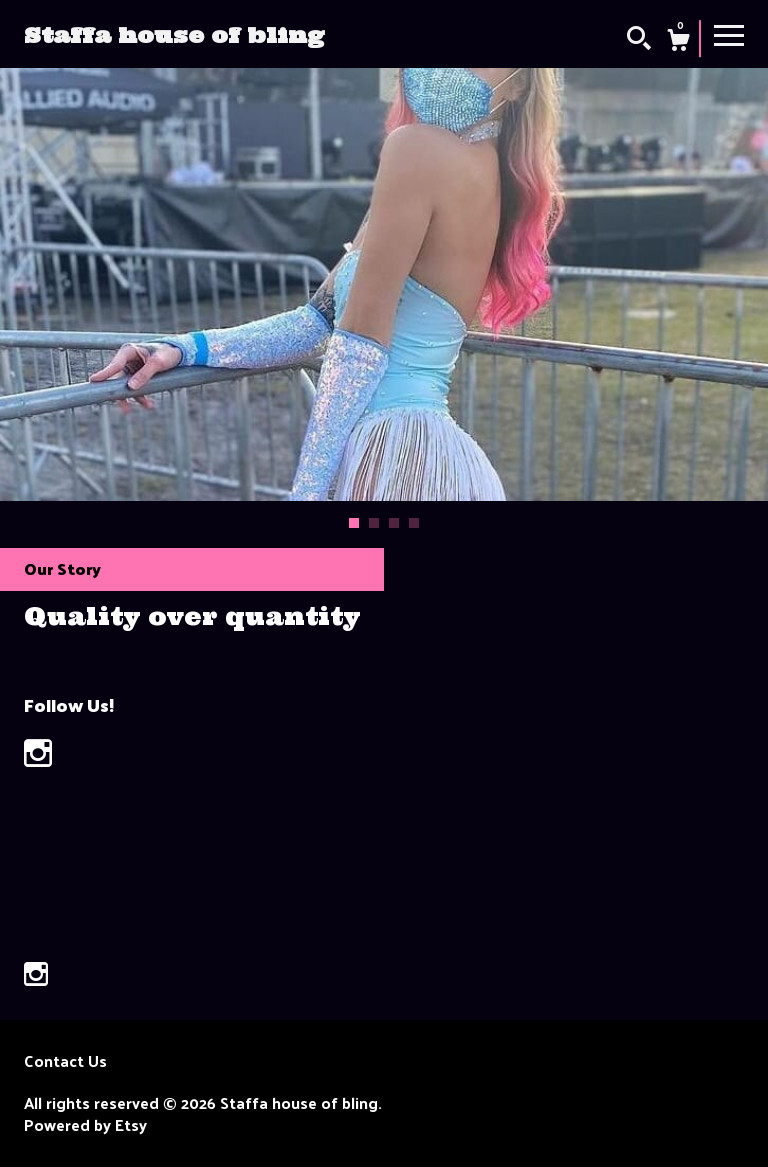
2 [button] (374, 523)
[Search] (639, 40)
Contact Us (65, 1061)
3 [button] (394, 523)
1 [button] (354, 523)
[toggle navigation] (729, 34)
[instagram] (36, 975)
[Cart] (678, 42)
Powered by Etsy (85, 1125)
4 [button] (414, 523)
